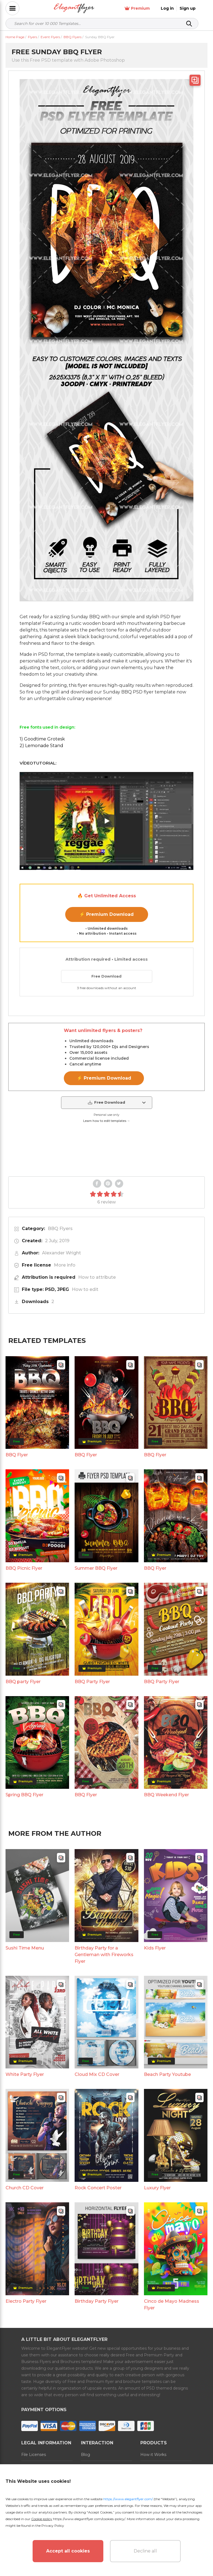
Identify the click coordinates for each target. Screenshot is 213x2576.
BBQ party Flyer (23, 1681)
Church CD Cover (25, 2187)
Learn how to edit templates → (106, 1121)
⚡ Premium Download (106, 914)
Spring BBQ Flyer (24, 1794)
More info (64, 1265)
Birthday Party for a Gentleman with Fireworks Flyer (104, 1954)
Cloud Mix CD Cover (97, 2074)
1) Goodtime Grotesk (42, 739)
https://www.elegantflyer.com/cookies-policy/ (89, 2519)
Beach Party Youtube (167, 2074)
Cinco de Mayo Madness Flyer (171, 2304)
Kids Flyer (155, 1948)
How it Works (153, 2454)
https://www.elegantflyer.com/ (128, 2499)
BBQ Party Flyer (92, 1681)
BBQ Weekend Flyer (166, 1794)
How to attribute (97, 1277)
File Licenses (33, 2454)
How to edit (85, 1289)
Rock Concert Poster (98, 2187)
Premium (146, 8)
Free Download (106, 976)
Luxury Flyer (157, 2187)
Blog (85, 2454)
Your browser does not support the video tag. (106, 1150)
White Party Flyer (25, 2074)
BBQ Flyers (60, 1228)
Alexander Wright (61, 1252)
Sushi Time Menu (25, 1948)
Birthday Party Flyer (97, 2301)
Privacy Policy (52, 2525)
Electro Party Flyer (26, 2301)
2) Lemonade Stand (41, 745)
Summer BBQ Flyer (96, 1568)
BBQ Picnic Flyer (24, 1568)
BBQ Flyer (17, 1454)
